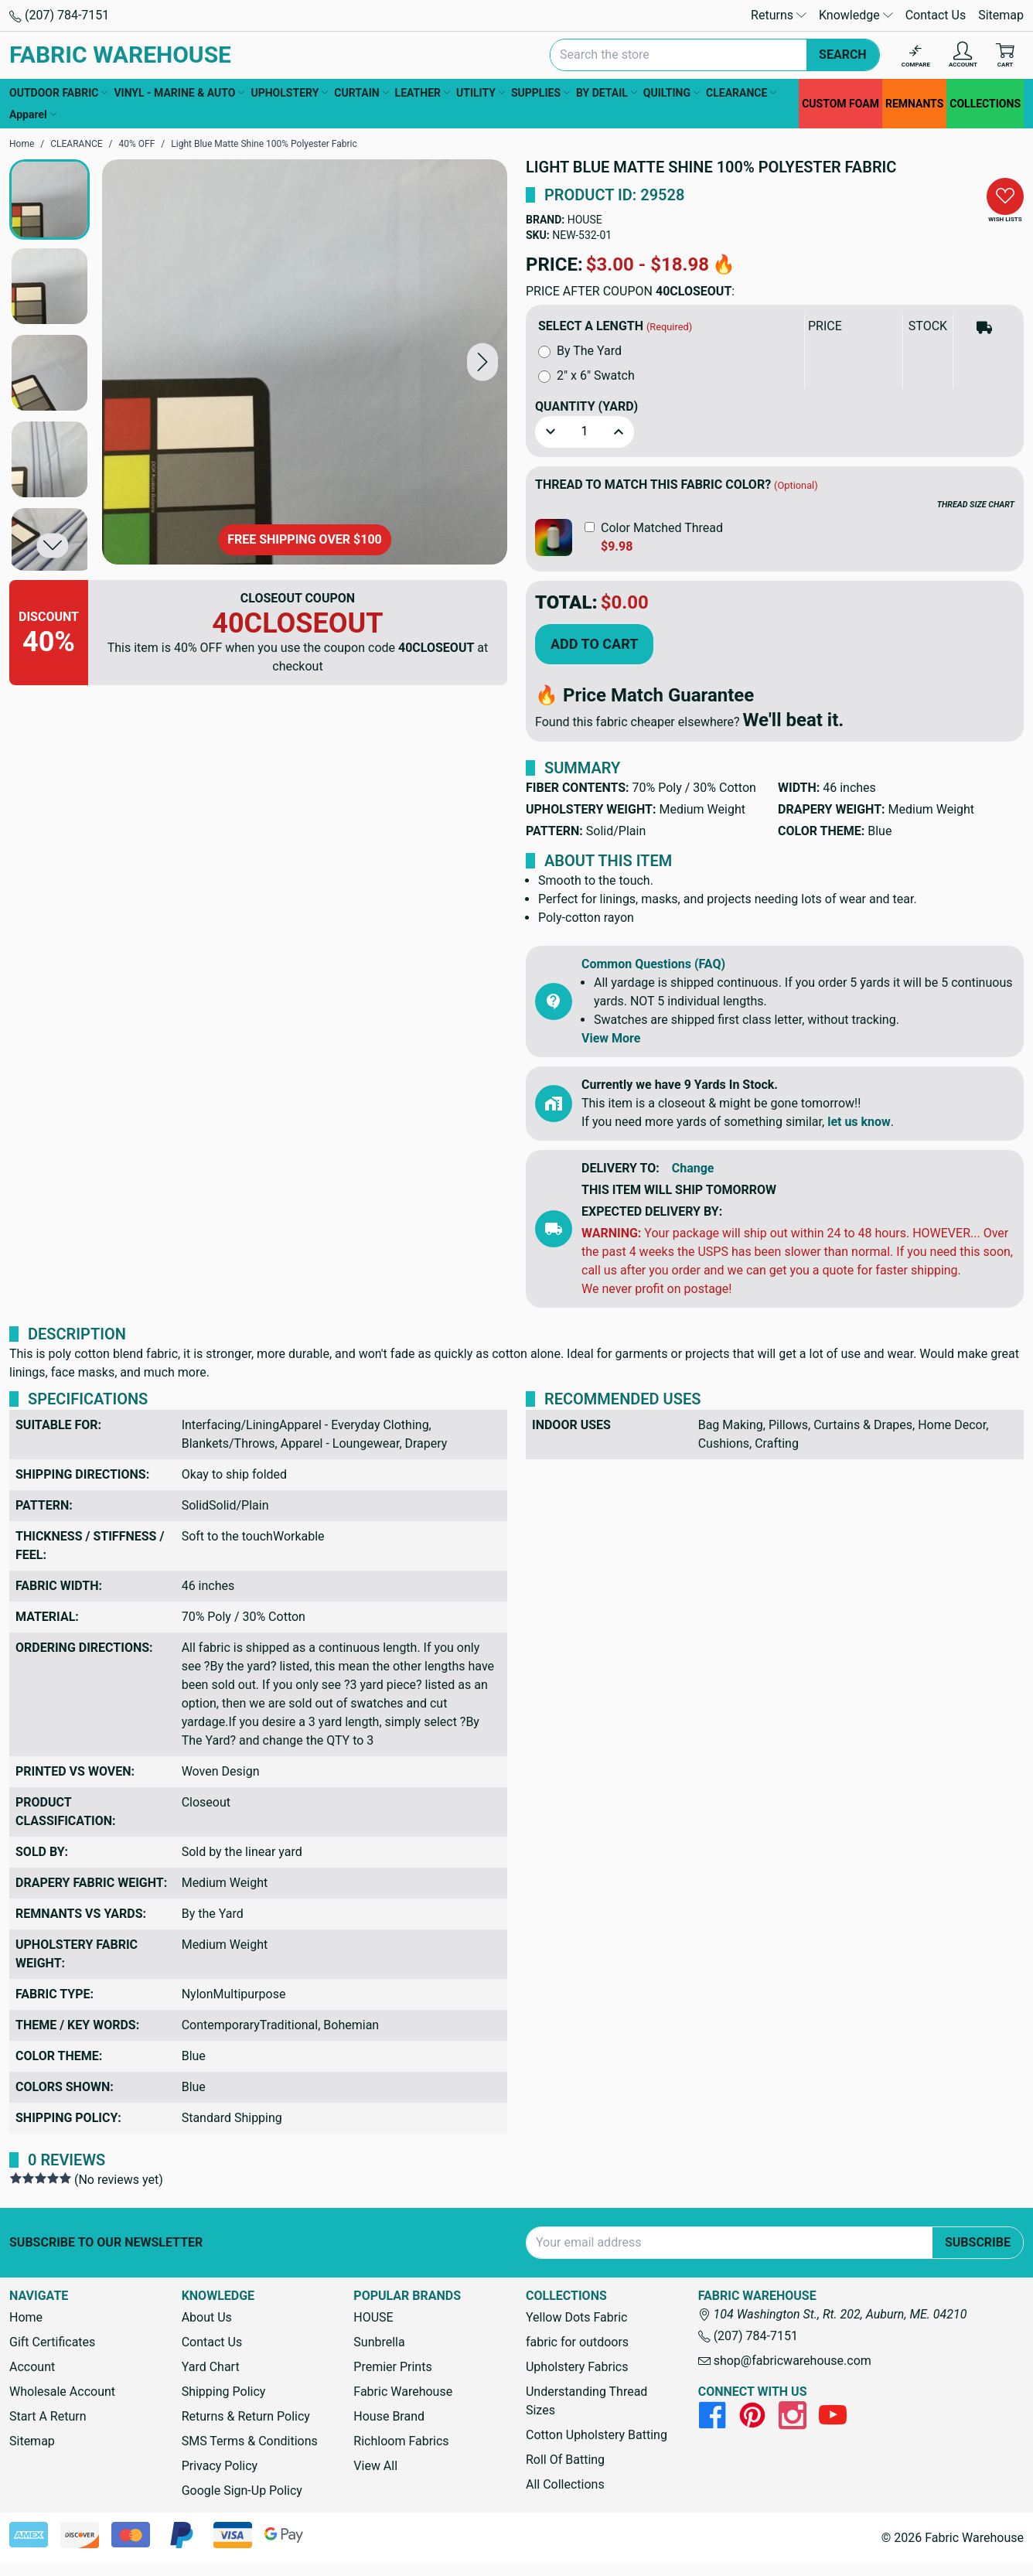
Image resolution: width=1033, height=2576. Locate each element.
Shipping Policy (224, 2391)
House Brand (388, 2416)
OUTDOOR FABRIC (58, 93)
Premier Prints (392, 2366)
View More (610, 1038)
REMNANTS (914, 103)
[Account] (963, 55)
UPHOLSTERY (289, 93)
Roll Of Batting (565, 2459)
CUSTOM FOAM (840, 103)
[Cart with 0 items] (1005, 55)
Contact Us (936, 15)
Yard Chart (211, 2366)
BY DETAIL (606, 93)
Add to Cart (594, 644)
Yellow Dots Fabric (577, 2317)
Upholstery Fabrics (577, 2366)
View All (375, 2465)
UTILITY (480, 93)
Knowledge (856, 15)
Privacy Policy (220, 2465)
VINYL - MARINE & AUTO (179, 93)
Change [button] (693, 1168)
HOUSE (585, 219)
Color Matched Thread (662, 527)
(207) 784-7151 (59, 15)
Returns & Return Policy (246, 2416)
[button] (482, 361)
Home (26, 2317)
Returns (778, 15)
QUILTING (671, 93)
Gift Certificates (52, 2342)
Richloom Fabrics (400, 2441)
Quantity (586, 406)
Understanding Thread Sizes (586, 2400)
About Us (207, 2317)
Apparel (32, 114)
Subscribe (978, 2242)
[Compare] (915, 55)
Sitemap (1001, 15)
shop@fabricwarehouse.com (784, 2360)
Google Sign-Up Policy (242, 2490)
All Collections (565, 2484)
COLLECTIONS (985, 103)
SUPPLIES (540, 93)
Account (32, 2366)
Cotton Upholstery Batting (596, 2435)
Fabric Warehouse (402, 2391)
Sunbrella (378, 2342)
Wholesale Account (62, 2391)
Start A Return (48, 2416)
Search (843, 54)
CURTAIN (361, 93)
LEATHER (422, 93)
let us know (859, 1121)
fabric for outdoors (577, 2342)
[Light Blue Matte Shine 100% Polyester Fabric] (304, 362)
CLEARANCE (741, 93)
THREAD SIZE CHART (975, 505)
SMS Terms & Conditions (250, 2441)
